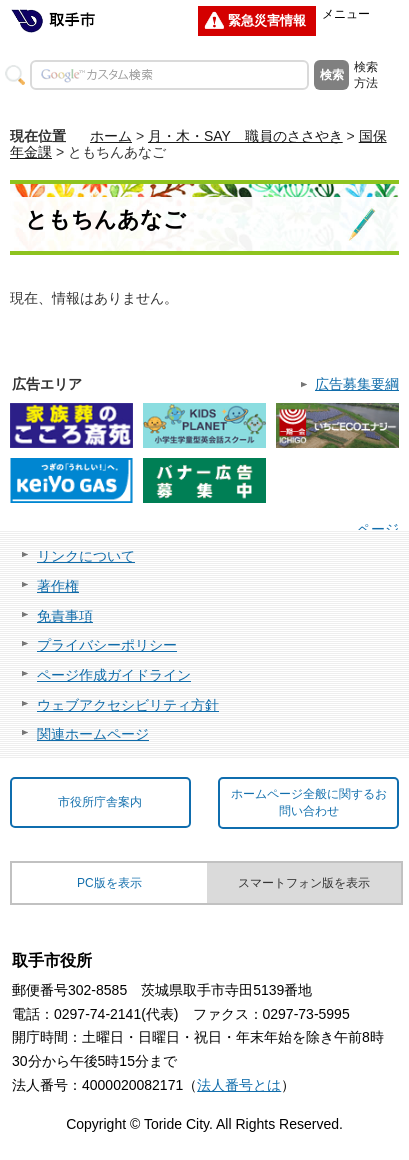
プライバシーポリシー (107, 645)
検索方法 (366, 75)
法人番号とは (239, 1085)
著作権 (58, 586)
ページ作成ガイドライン (114, 675)
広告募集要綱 (357, 384)
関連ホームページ (93, 734)
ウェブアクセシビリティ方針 (128, 705)
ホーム (111, 136)
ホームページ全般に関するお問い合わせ (309, 802)
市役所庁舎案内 (100, 802)
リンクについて (86, 556)
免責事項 (65, 616)
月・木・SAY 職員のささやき (245, 136)
